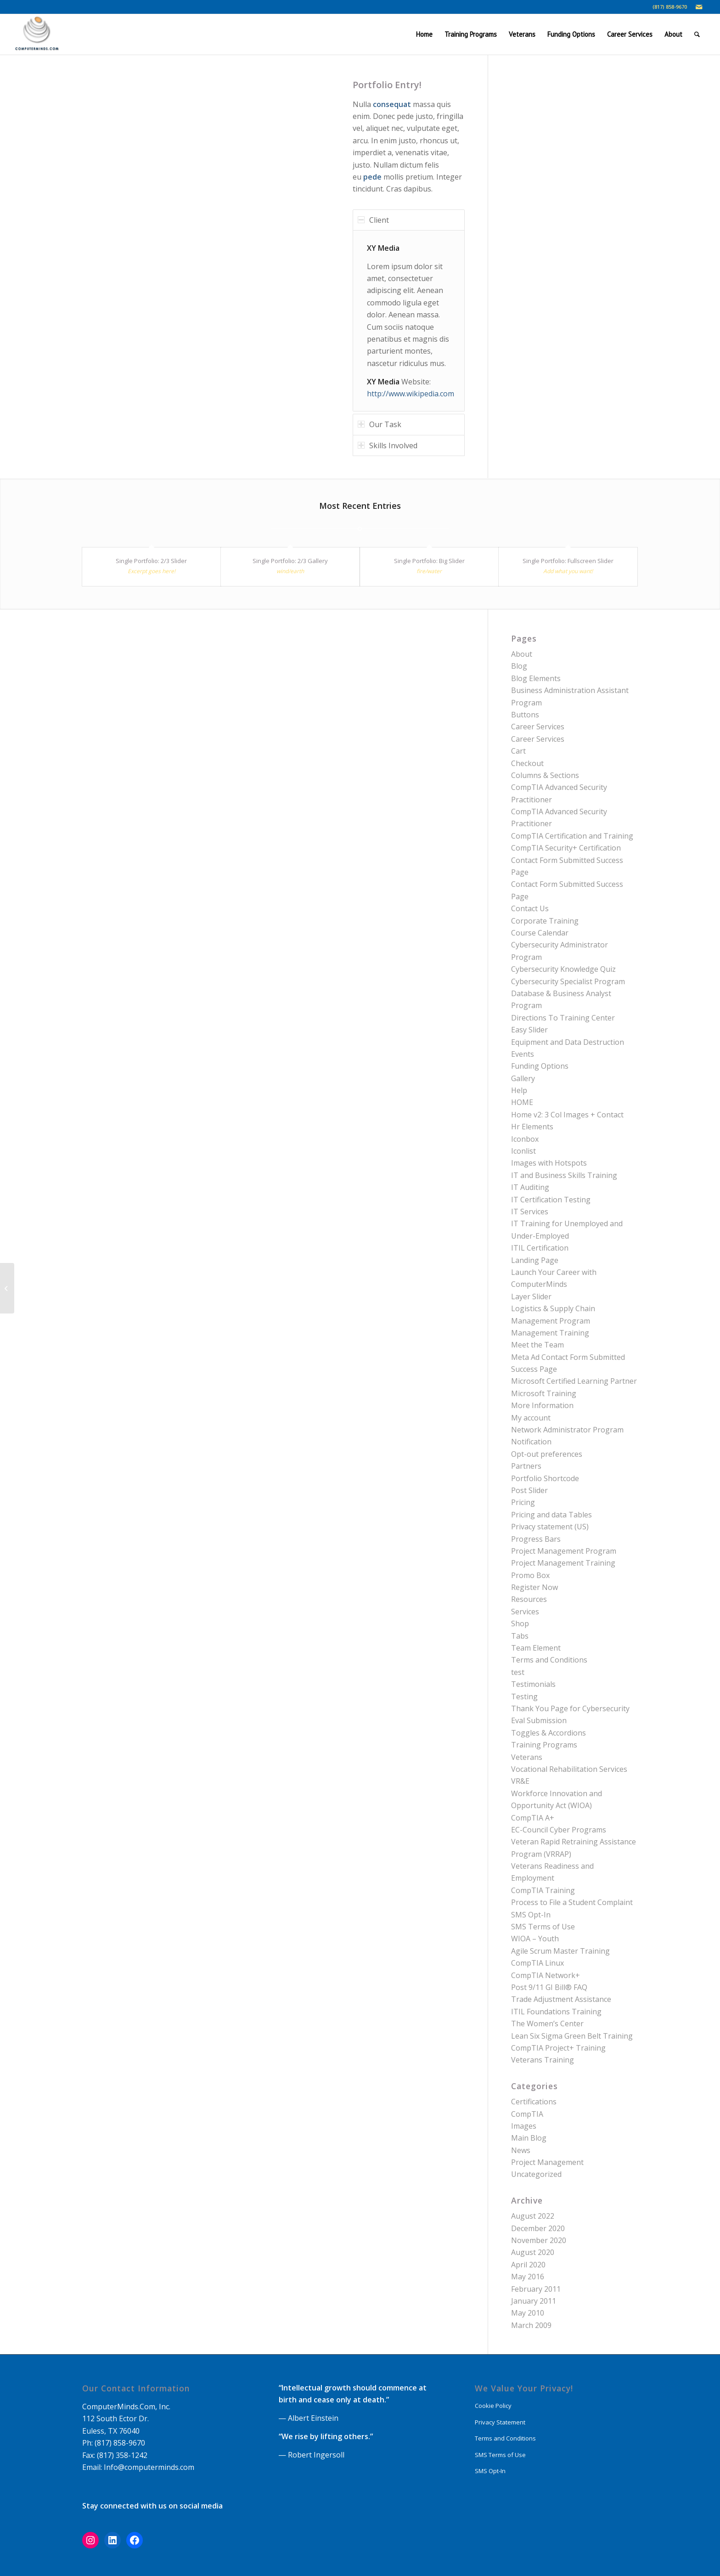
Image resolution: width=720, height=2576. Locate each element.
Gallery (523, 1078)
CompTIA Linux (537, 1963)
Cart (518, 751)
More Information (542, 1405)
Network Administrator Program (567, 1430)
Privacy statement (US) (550, 1527)
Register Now (534, 1587)
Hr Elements (532, 1127)
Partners (526, 1466)
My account (531, 1418)
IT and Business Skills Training (564, 1175)
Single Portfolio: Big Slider (429, 561)
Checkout (527, 763)
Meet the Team (537, 1345)
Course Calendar (539, 933)
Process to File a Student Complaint (572, 1902)
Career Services (537, 727)
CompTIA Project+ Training (558, 2048)
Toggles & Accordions (548, 1733)
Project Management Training (563, 1563)
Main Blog (528, 2138)
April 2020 (528, 2265)
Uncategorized (536, 2174)
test (517, 1672)
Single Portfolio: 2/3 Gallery (290, 561)
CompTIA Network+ (545, 1975)
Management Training (550, 1333)
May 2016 (527, 2277)
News (520, 2150)
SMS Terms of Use (543, 1927)
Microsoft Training (543, 1393)
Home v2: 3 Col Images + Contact (567, 1115)
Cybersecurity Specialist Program (568, 981)
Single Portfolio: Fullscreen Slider (568, 561)
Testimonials (533, 1684)
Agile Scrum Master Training (560, 1951)
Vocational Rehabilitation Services (569, 1769)
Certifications (534, 2102)
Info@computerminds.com (149, 2467)
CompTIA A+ (532, 1818)
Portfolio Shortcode (545, 1478)
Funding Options (539, 1066)
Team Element (536, 1648)
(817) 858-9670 (669, 6)
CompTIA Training (543, 1890)
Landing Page (534, 1260)
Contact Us (530, 908)
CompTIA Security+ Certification (566, 848)
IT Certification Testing (551, 1200)
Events (522, 1054)
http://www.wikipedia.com (410, 394)
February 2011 (536, 2289)
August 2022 (532, 2216)
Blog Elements (536, 678)
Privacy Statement (500, 2422)
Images (523, 2126)
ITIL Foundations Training (556, 2012)
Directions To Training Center (563, 1018)
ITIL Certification (539, 1248)
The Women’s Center (547, 2023)
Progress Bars (536, 1539)
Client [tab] (373, 220)
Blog (519, 666)
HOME (522, 1102)
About (521, 654)
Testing (524, 1696)
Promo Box (530, 1575)
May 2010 (527, 2313)
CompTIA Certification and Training (572, 836)
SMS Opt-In (531, 1915)
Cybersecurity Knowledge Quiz (563, 969)
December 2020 (538, 2228)
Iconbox (525, 1139)
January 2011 (533, 2301)
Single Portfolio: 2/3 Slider (151, 561)
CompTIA (527, 2114)
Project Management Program (563, 1551)
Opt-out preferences (546, 1454)
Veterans (526, 1757)
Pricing (523, 1502)
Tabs (520, 1636)
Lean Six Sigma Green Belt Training (572, 2036)
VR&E (520, 1781)
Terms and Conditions (549, 1660)
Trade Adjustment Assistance (561, 1999)
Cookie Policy (493, 2405)
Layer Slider (531, 1296)
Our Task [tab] (379, 424)
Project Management (547, 2162)
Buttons (525, 715)
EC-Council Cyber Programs (558, 1830)
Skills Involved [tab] (387, 445)
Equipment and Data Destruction (567, 1042)
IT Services (529, 1211)
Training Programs (544, 1745)
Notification (531, 1442)
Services (525, 1611)
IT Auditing (530, 1187)
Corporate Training (545, 921)
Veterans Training (542, 2060)
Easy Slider (529, 1030)
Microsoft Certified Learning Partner (574, 1381)
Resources (529, 1599)
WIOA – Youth (535, 1938)
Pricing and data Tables (551, 1515)
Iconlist (523, 1151)
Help (519, 1090)
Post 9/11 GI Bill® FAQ (549, 1987)
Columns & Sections (545, 775)
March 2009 (531, 2325)
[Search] (697, 34)
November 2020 (538, 2240)
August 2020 (532, 2252)
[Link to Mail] (699, 7)
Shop (520, 1623)
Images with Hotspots (549, 1163)
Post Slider (529, 1490)
